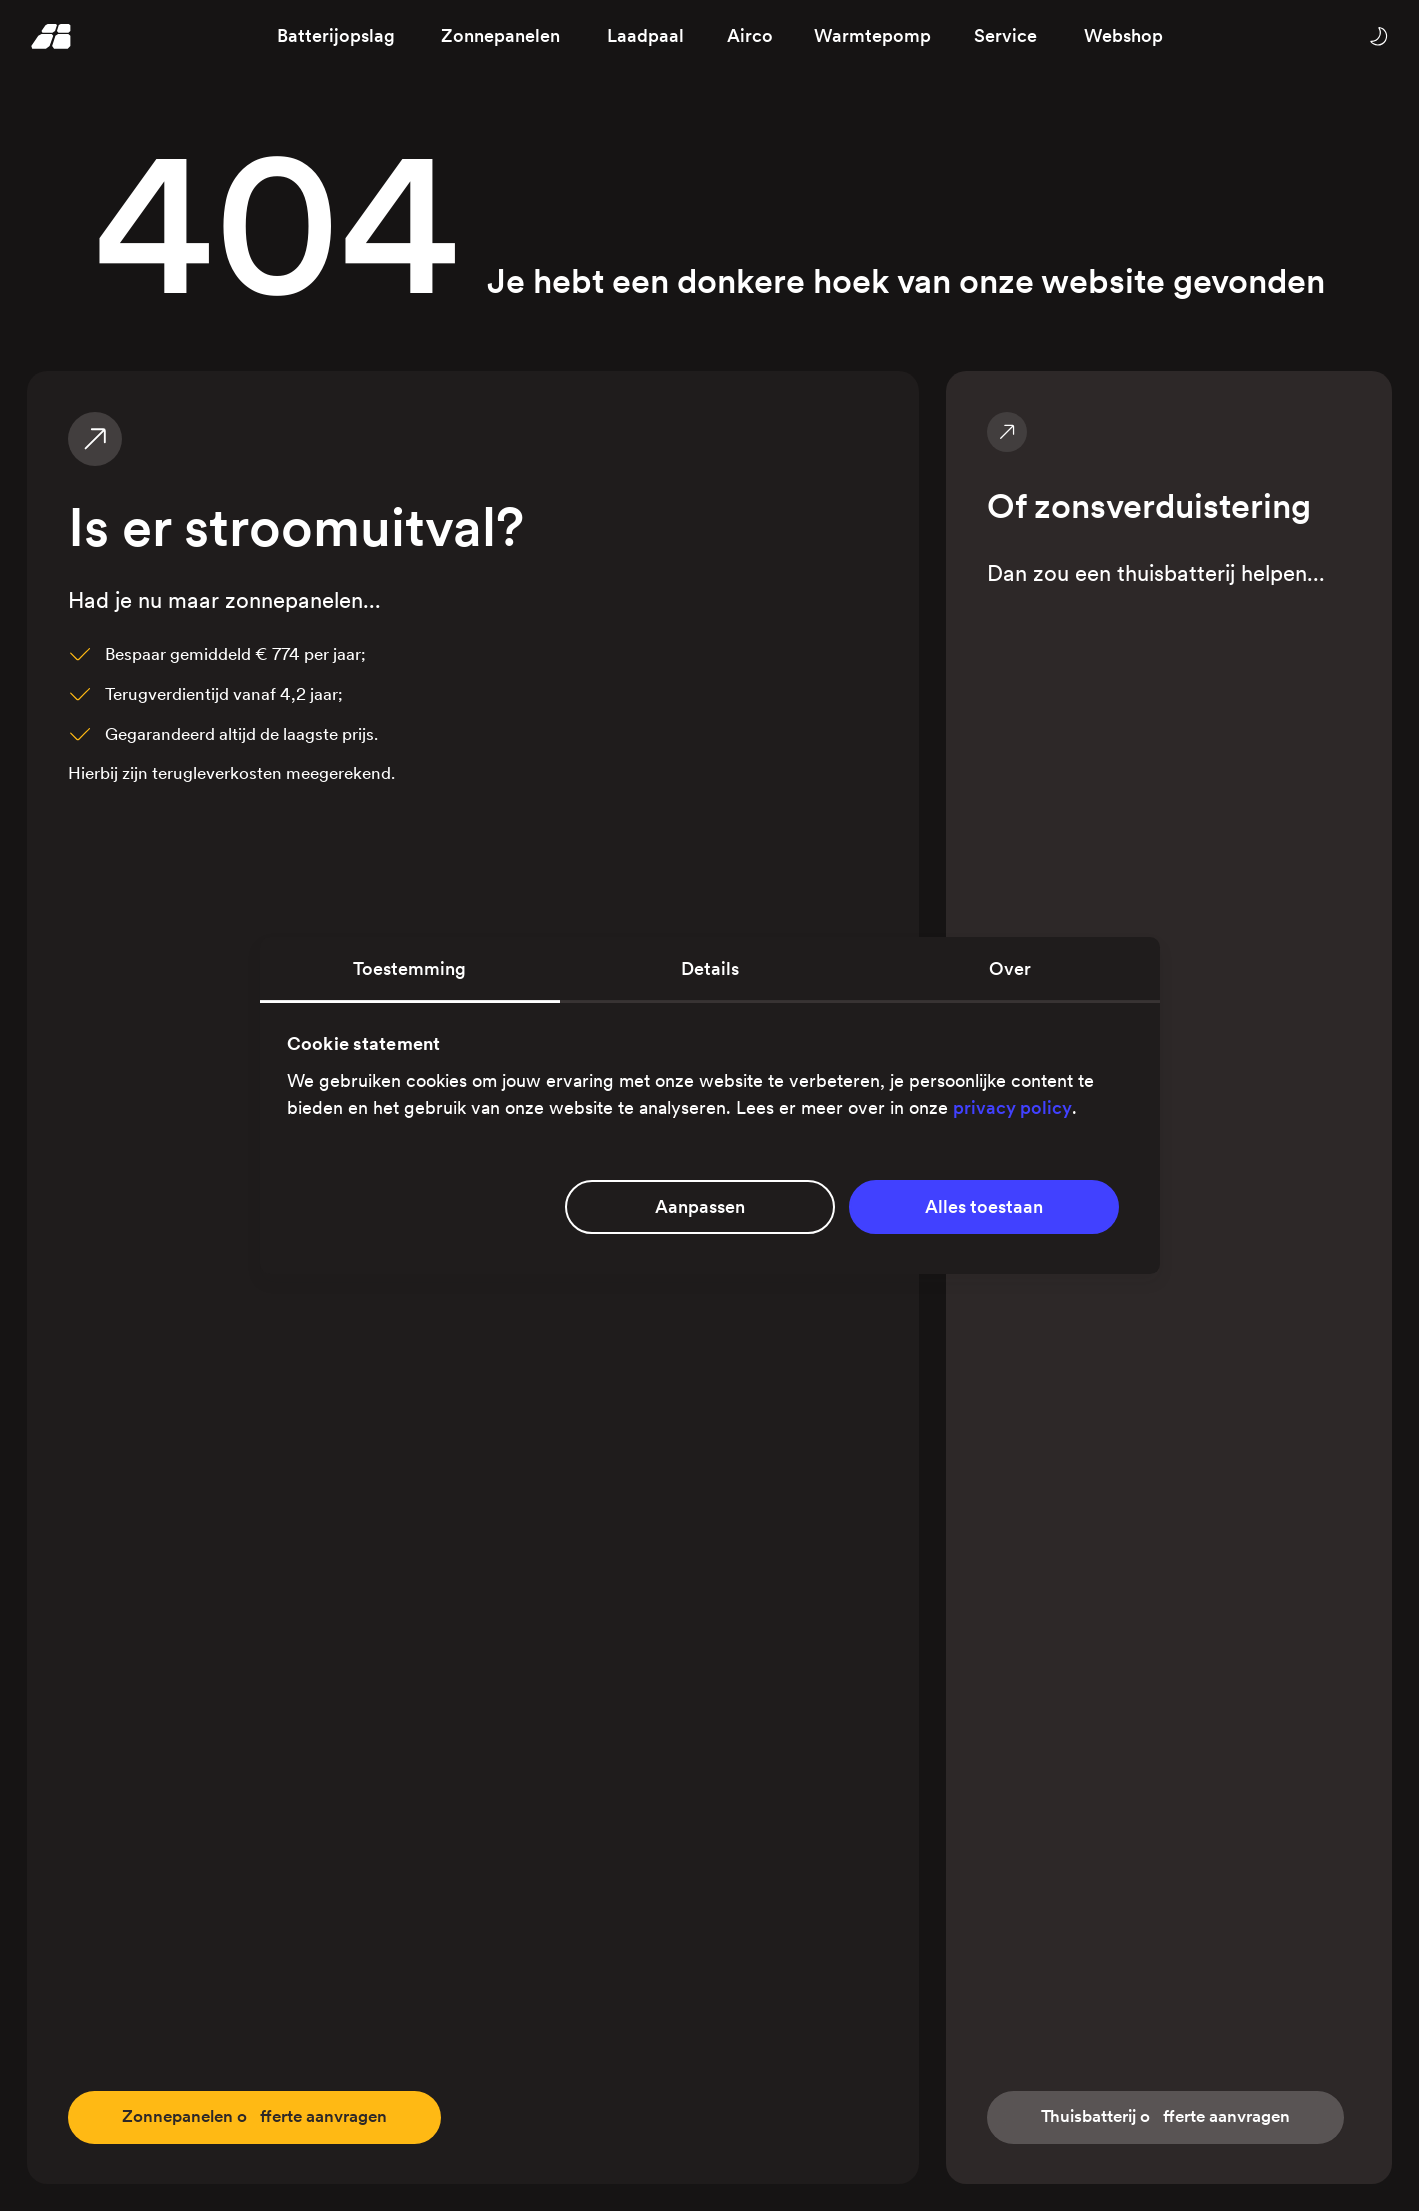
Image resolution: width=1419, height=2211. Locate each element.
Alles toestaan (984, 1206)
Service (1005, 35)
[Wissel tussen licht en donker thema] (1378, 35)
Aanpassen (700, 1206)
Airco (750, 35)
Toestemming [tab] (409, 968)
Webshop (1123, 35)
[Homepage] (51, 36)
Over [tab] (1010, 968)
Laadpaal (645, 35)
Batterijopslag (336, 35)
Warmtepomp (872, 35)
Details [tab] (710, 968)
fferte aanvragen (265, 2116)
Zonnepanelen (500, 35)
